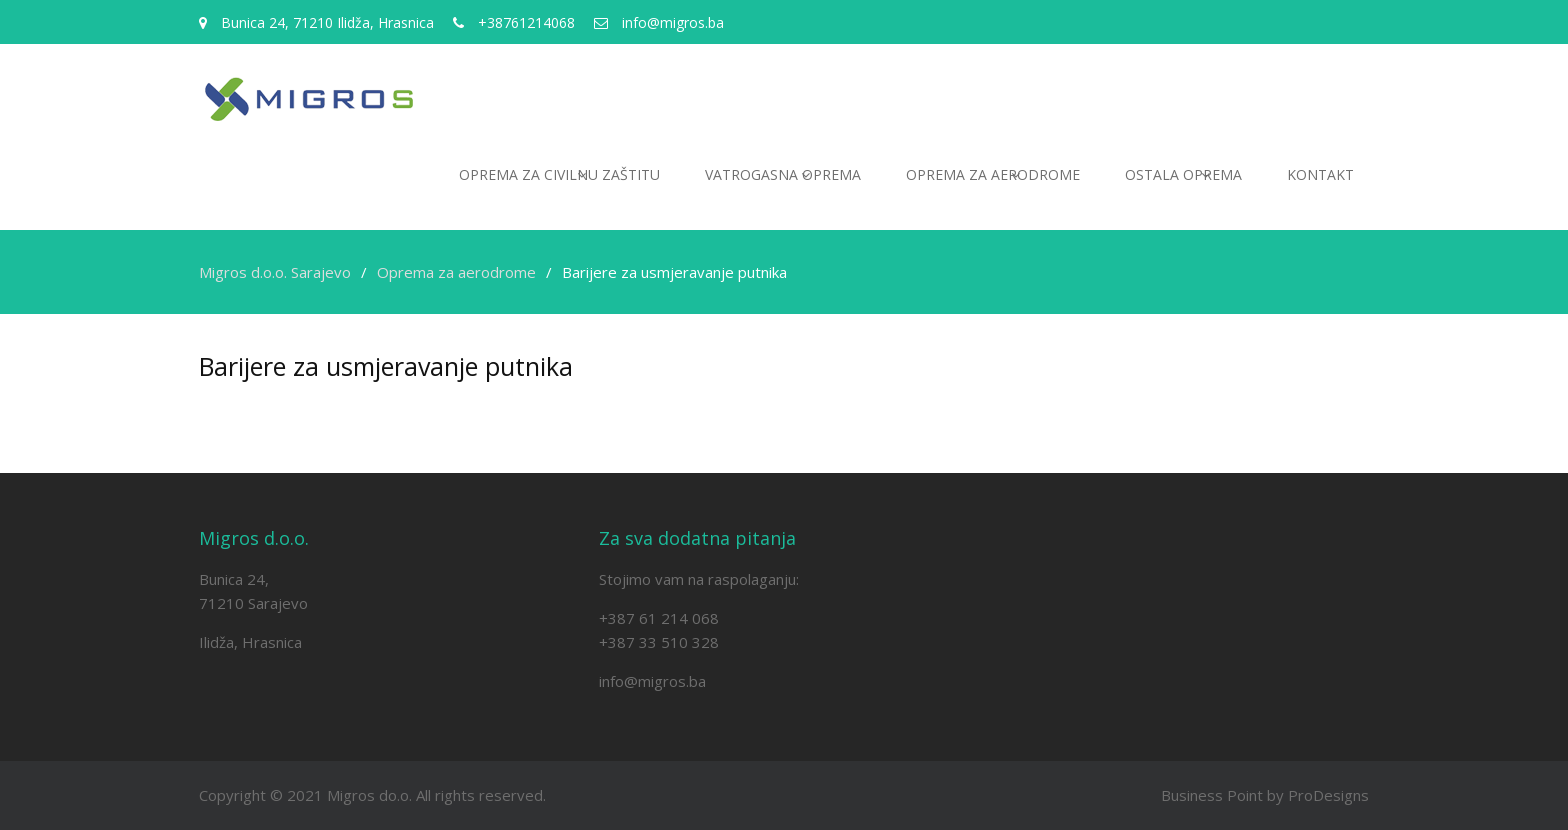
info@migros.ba (652, 681)
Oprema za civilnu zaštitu (559, 174)
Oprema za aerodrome (993, 174)
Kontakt (1320, 174)
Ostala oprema (1183, 174)
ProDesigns (1328, 795)
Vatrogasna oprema (783, 174)
